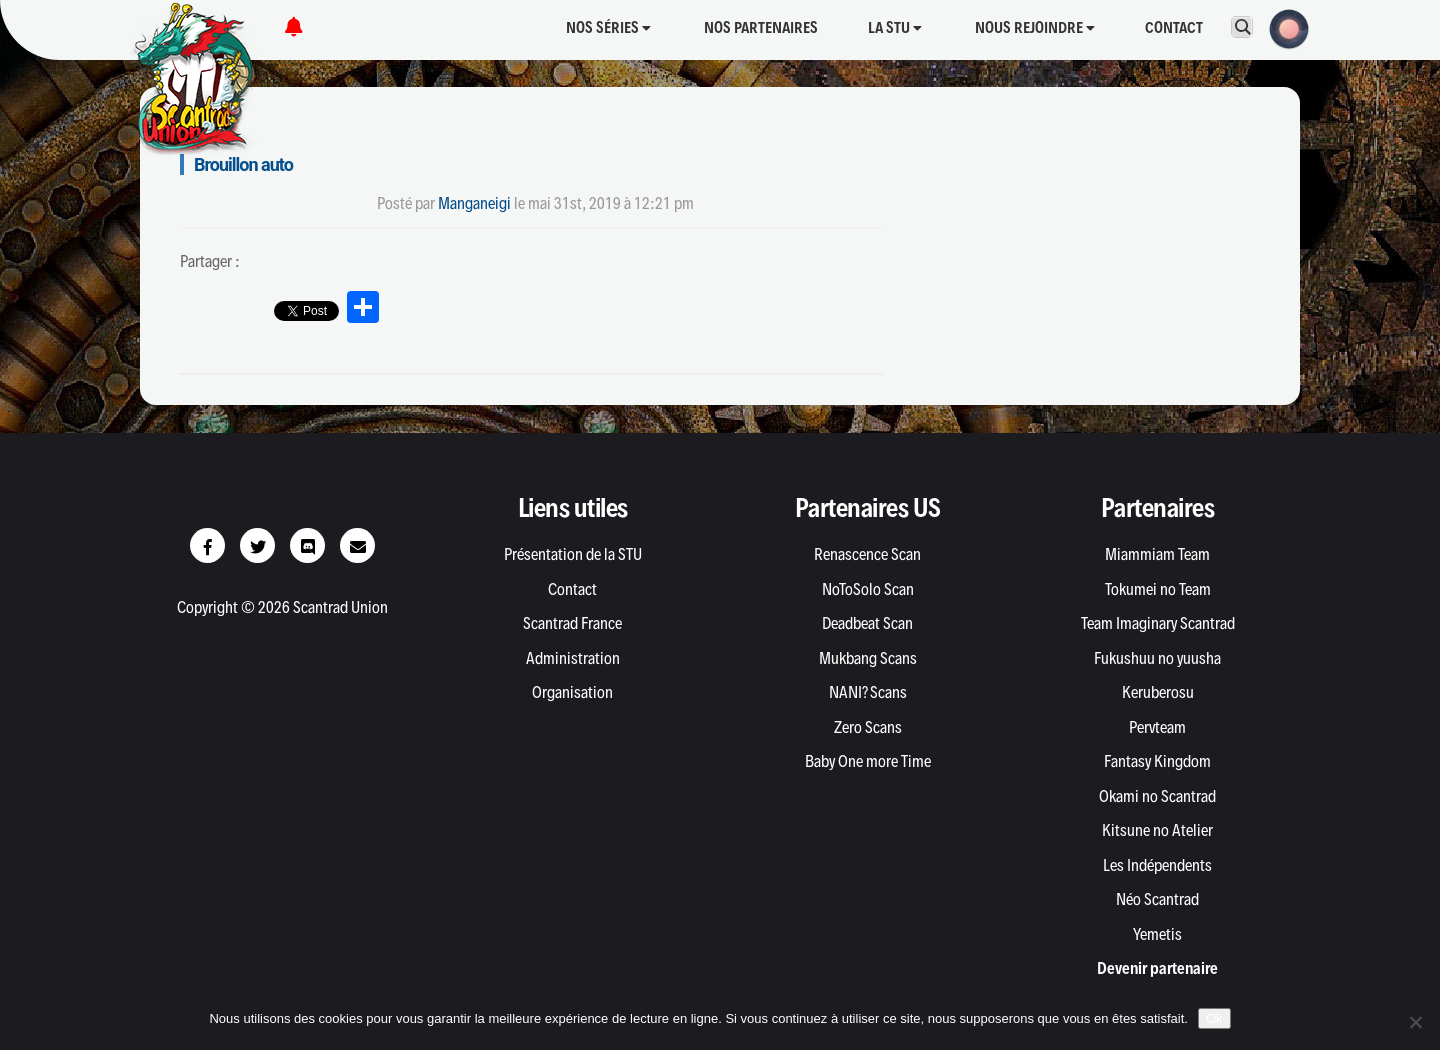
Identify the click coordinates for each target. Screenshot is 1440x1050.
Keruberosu (1158, 692)
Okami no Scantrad (1157, 796)
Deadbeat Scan (867, 623)
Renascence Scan (867, 554)
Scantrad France (572, 623)
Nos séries (608, 27)
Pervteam (1157, 727)
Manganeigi (474, 203)
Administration (573, 658)
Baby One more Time (868, 761)
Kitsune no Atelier (1157, 830)
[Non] (1415, 1022)
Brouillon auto (243, 164)
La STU (895, 27)
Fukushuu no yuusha (1157, 658)
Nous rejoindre (1035, 27)
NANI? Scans (868, 692)
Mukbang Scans (868, 658)
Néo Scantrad (1157, 899)
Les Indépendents (1157, 865)
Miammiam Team (1157, 554)
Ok (1214, 1018)
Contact (1174, 27)
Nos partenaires (761, 27)
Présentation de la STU (573, 554)
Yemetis (1157, 934)
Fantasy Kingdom (1157, 761)
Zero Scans (868, 727)
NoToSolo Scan (868, 589)
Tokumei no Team (1158, 589)
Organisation (572, 692)
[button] (1283, 27)
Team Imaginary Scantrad (1158, 623)
